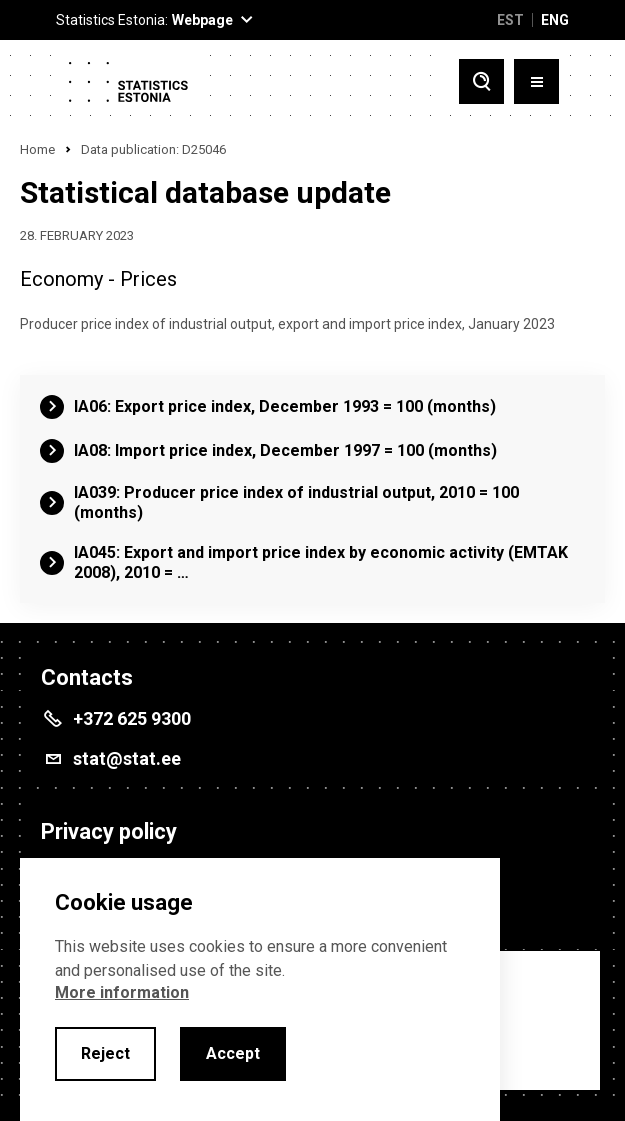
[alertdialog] (260, 989)
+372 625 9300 (132, 718)
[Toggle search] (481, 81)
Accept (233, 1053)
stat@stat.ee (127, 758)
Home (37, 149)
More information (122, 992)
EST (510, 20)
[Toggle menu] (536, 81)
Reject (105, 1053)
